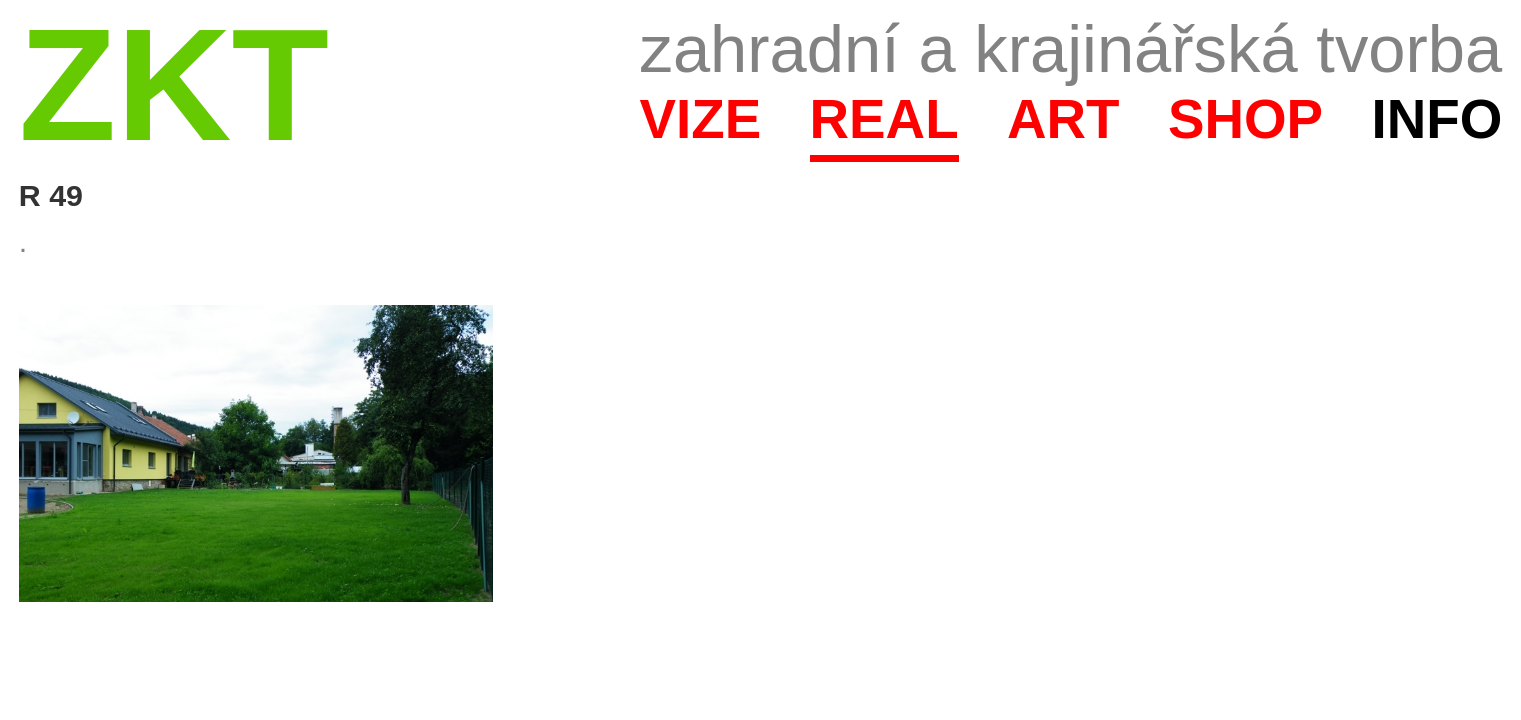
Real (884, 119)
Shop (1245, 119)
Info (1436, 119)
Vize (700, 119)
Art (1063, 119)
